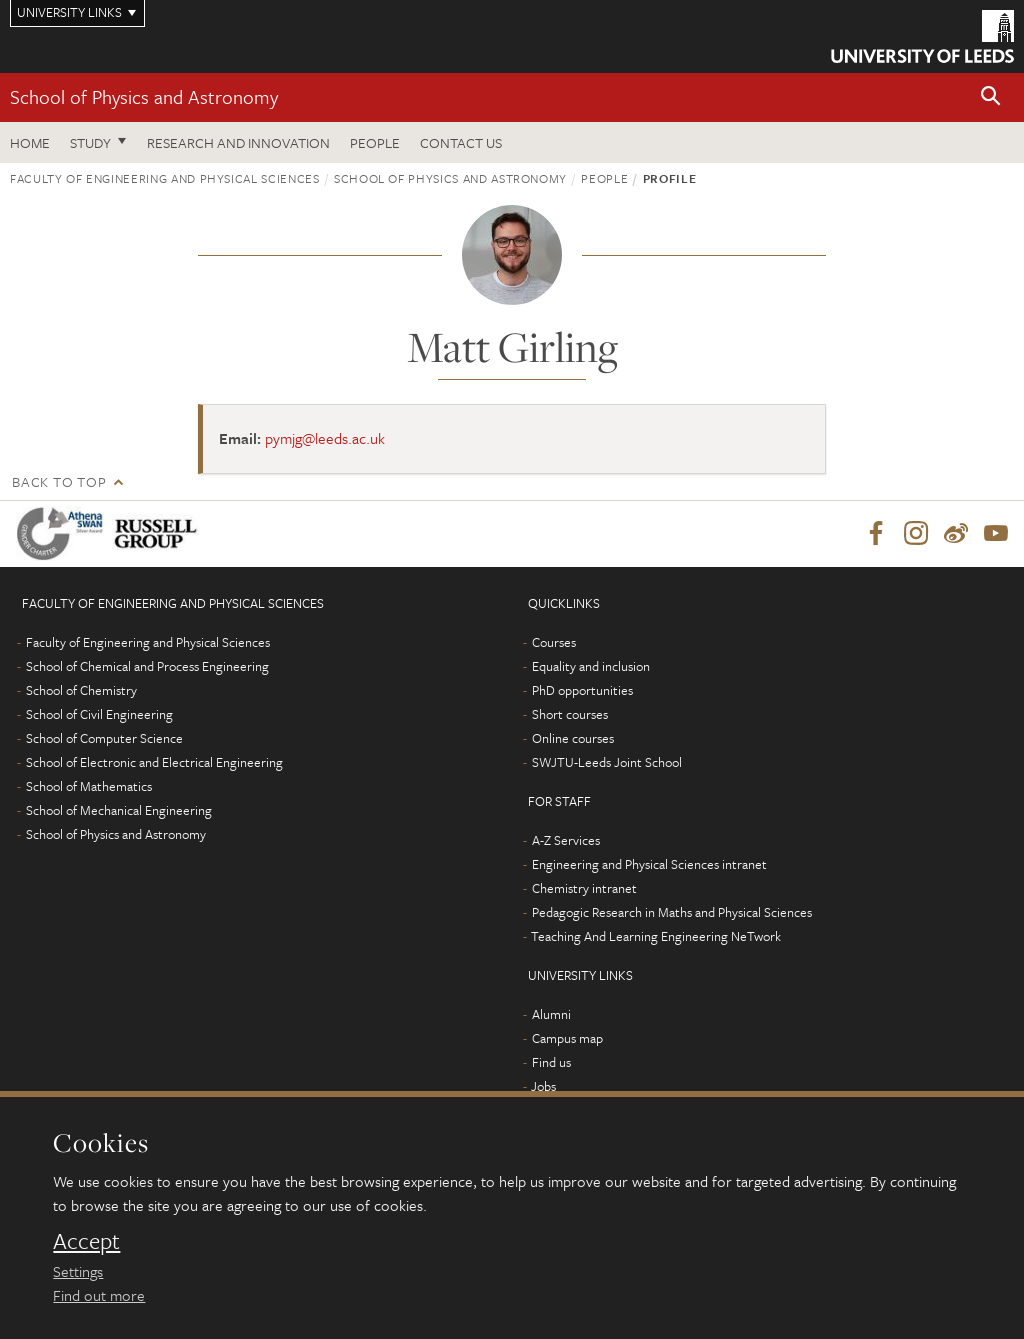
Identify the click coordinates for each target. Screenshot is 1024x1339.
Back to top (59, 481)
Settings (78, 1271)
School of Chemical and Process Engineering (147, 666)
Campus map (567, 1038)
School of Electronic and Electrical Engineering (154, 762)
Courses (554, 642)
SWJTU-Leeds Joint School (607, 762)
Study (90, 142)
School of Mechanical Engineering (119, 810)
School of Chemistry (81, 690)
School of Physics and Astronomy (144, 96)
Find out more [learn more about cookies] (99, 1295)
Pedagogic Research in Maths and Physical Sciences (672, 912)
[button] (991, 97)
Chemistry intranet (584, 888)
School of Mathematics (89, 786)
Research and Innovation (238, 142)
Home (30, 142)
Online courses (573, 738)
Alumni (551, 1014)
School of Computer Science (104, 738)
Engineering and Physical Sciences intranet (649, 864)
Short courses (570, 714)
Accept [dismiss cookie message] (86, 1241)
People (375, 142)
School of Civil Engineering (99, 714)
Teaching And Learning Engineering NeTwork (656, 936)
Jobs (543, 1086)
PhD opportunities (582, 690)
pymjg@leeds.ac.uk (325, 438)
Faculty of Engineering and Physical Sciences (165, 178)
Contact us (461, 142)
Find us (551, 1062)
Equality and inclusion (591, 666)
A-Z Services (566, 840)
